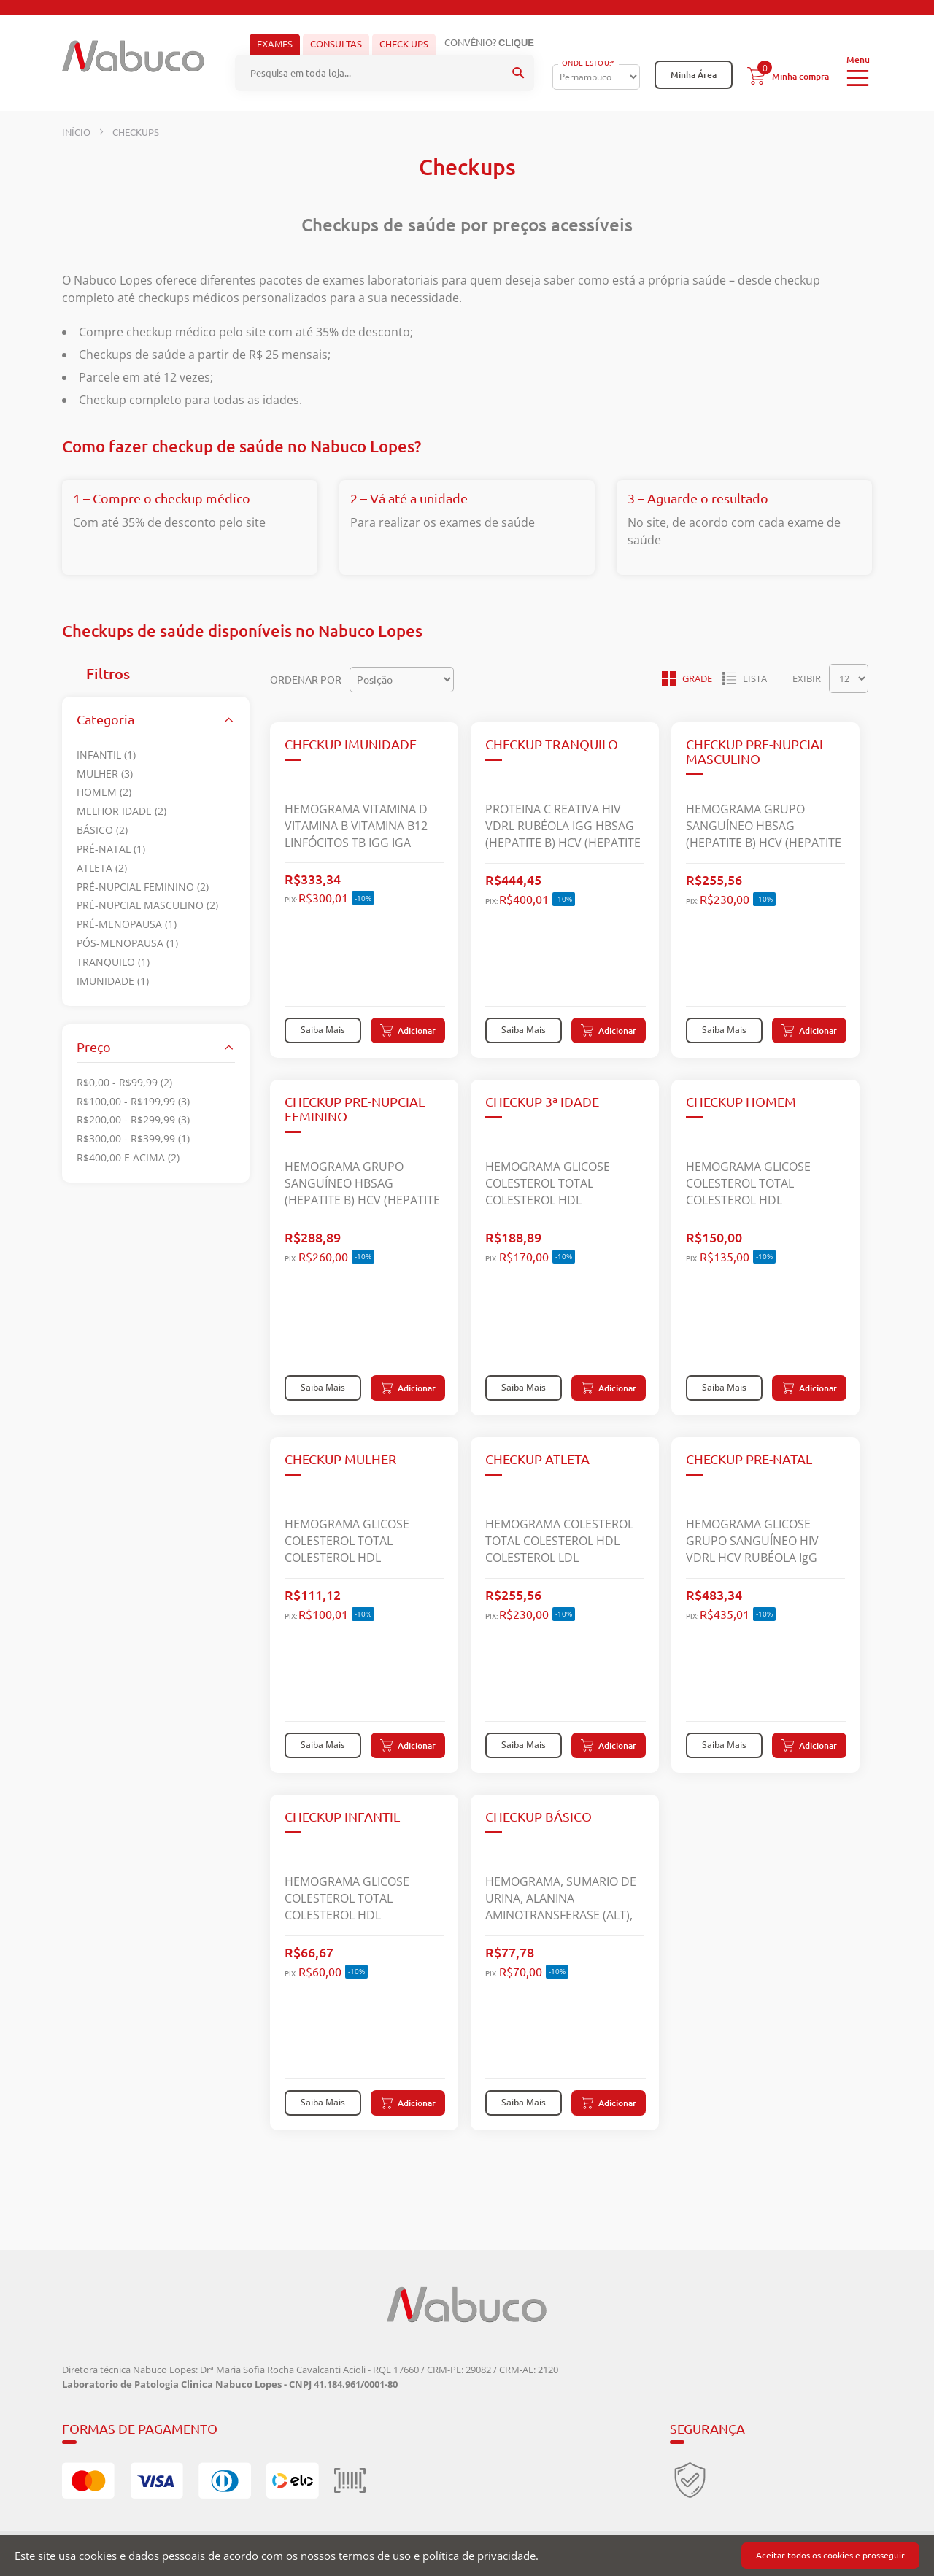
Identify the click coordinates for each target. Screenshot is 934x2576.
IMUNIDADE (113, 980)
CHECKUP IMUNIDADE (351, 744)
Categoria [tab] (105, 718)
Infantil (106, 754)
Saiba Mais (323, 1029)
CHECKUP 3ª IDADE (542, 1101)
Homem (104, 792)
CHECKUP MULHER (340, 1459)
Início (77, 132)
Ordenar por (305, 679)
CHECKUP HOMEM (741, 1101)
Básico (102, 830)
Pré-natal (111, 848)
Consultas (336, 44)
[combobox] (384, 73)
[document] (467, 2555)
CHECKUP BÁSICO (538, 1816)
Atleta (102, 867)
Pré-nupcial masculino (147, 905)
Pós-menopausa (127, 943)
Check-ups (403, 44)
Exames (275, 44)
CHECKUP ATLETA (537, 1459)
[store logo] (133, 61)
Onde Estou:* (588, 63)
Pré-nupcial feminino (143, 886)
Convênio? (489, 42)
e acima (128, 1157)
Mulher (105, 773)
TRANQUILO (113, 962)
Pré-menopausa (127, 924)
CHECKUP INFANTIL (342, 1816)
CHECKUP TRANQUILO (551, 744)
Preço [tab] (94, 1046)
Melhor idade (121, 811)
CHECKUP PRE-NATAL (749, 1459)
